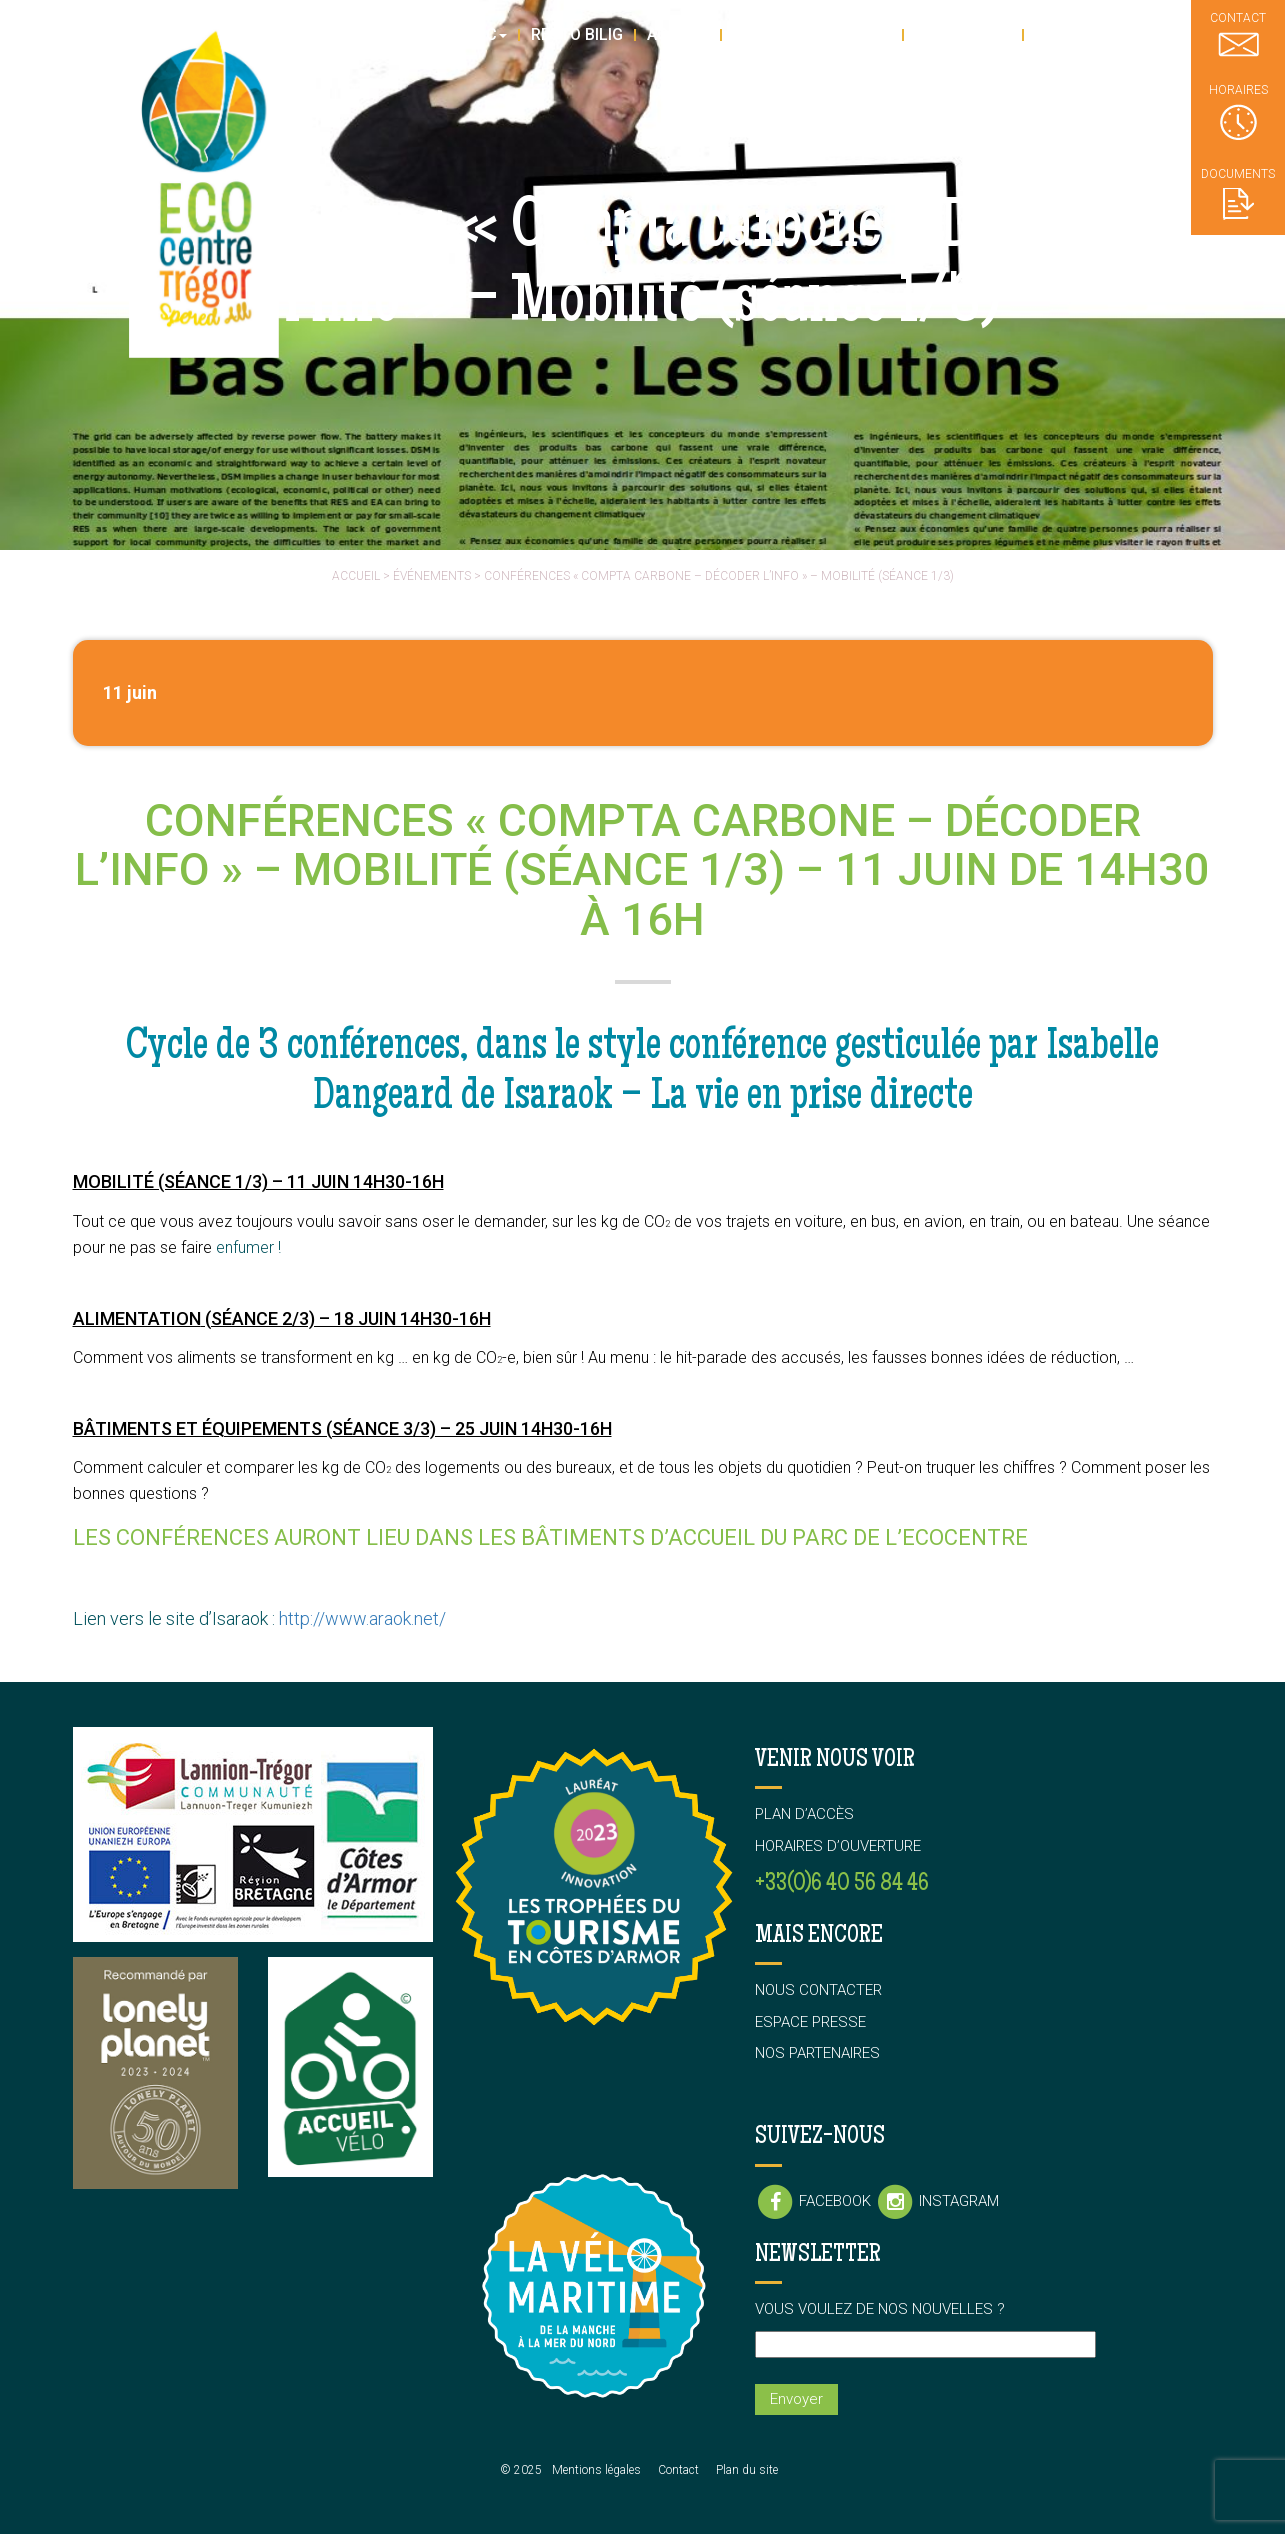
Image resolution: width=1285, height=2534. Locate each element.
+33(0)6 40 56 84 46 (842, 1884)
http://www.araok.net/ (362, 1618)
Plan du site (747, 2470)
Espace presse (810, 2022)
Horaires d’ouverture (838, 1846)
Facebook (815, 2201)
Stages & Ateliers (812, 34)
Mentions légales (596, 2470)
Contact (678, 2470)
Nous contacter (818, 1990)
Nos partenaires (817, 2053)
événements (432, 576)
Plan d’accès (804, 1814)
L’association (1096, 34)
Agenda (678, 34)
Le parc (471, 34)
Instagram (937, 2201)
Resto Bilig (577, 34)
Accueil (356, 576)
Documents (1238, 193)
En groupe (963, 34)
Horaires (1238, 111)
